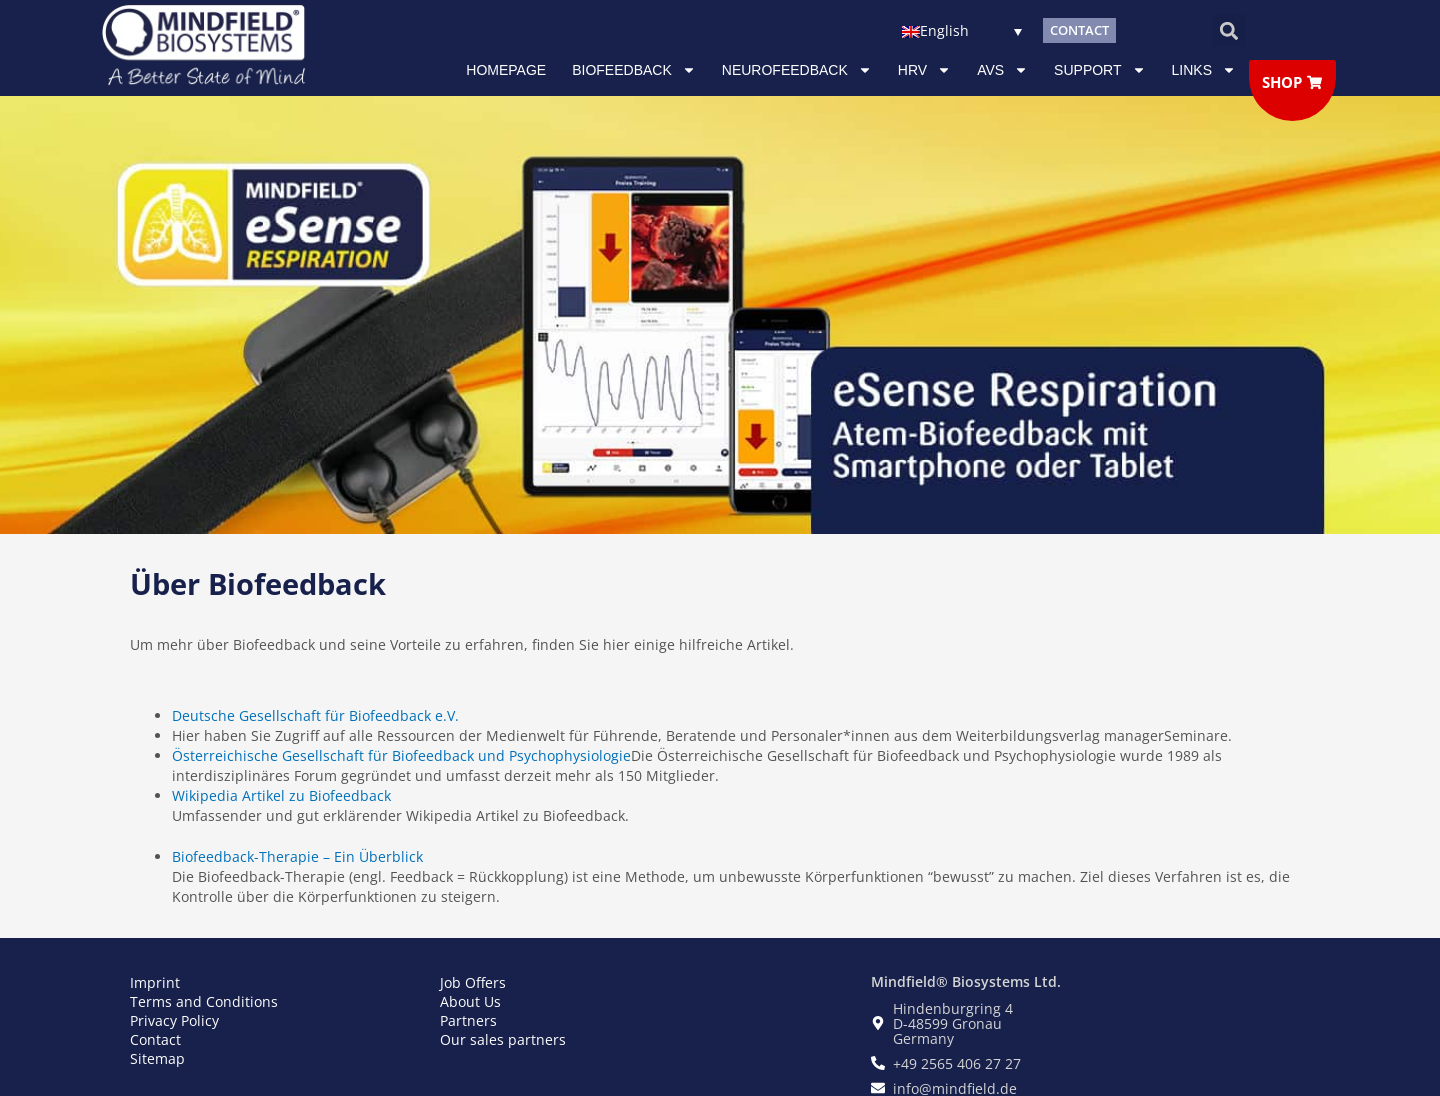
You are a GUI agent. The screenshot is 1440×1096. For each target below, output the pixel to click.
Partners (468, 1020)
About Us (470, 1001)
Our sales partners (503, 1039)
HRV (924, 70)
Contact (155, 1039)
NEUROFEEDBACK (797, 70)
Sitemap (157, 1058)
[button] (1228, 30)
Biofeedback (634, 70)
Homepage (506, 70)
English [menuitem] (944, 31)
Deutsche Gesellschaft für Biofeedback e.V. (315, 715)
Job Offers (473, 982)
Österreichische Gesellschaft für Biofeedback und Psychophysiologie (401, 755)
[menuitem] (961, 30)
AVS (1002, 70)
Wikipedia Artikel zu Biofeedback (281, 795)
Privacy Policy (174, 1020)
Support (1099, 70)
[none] (961, 30)
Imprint (155, 982)
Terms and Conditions (204, 1001)
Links (1204, 70)
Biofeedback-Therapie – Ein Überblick (297, 856)
